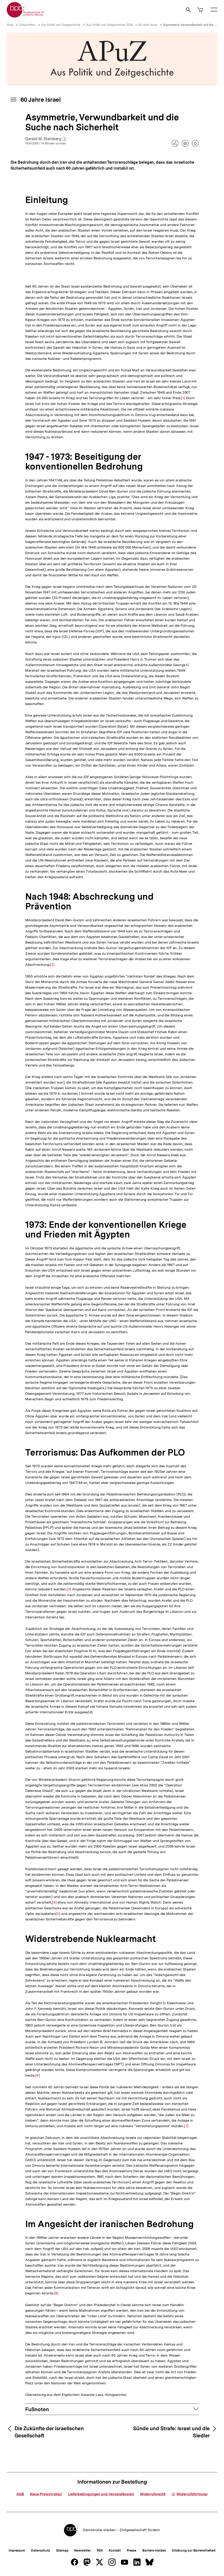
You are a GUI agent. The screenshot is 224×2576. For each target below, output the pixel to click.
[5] (58, 1913)
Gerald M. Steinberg (46, 139)
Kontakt (115, 2550)
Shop (10, 24)
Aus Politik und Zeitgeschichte (60, 24)
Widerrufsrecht (153, 2494)
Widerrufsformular (189, 2494)
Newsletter (82, 2550)
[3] (69, 1588)
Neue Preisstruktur (46, 2494)
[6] (37, 2075)
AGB (20, 2494)
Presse (131, 2550)
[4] (54, 1902)
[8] (56, 2292)
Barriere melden (154, 2550)
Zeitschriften (27, 24)
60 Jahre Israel (147, 24)
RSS (100, 2550)
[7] (186, 2125)
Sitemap (62, 2550)
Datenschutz (40, 2550)
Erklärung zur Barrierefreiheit (193, 2550)
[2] (52, 964)
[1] (183, 397)
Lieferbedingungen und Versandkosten (101, 2494)
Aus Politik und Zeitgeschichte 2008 (109, 24)
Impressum (17, 2550)
